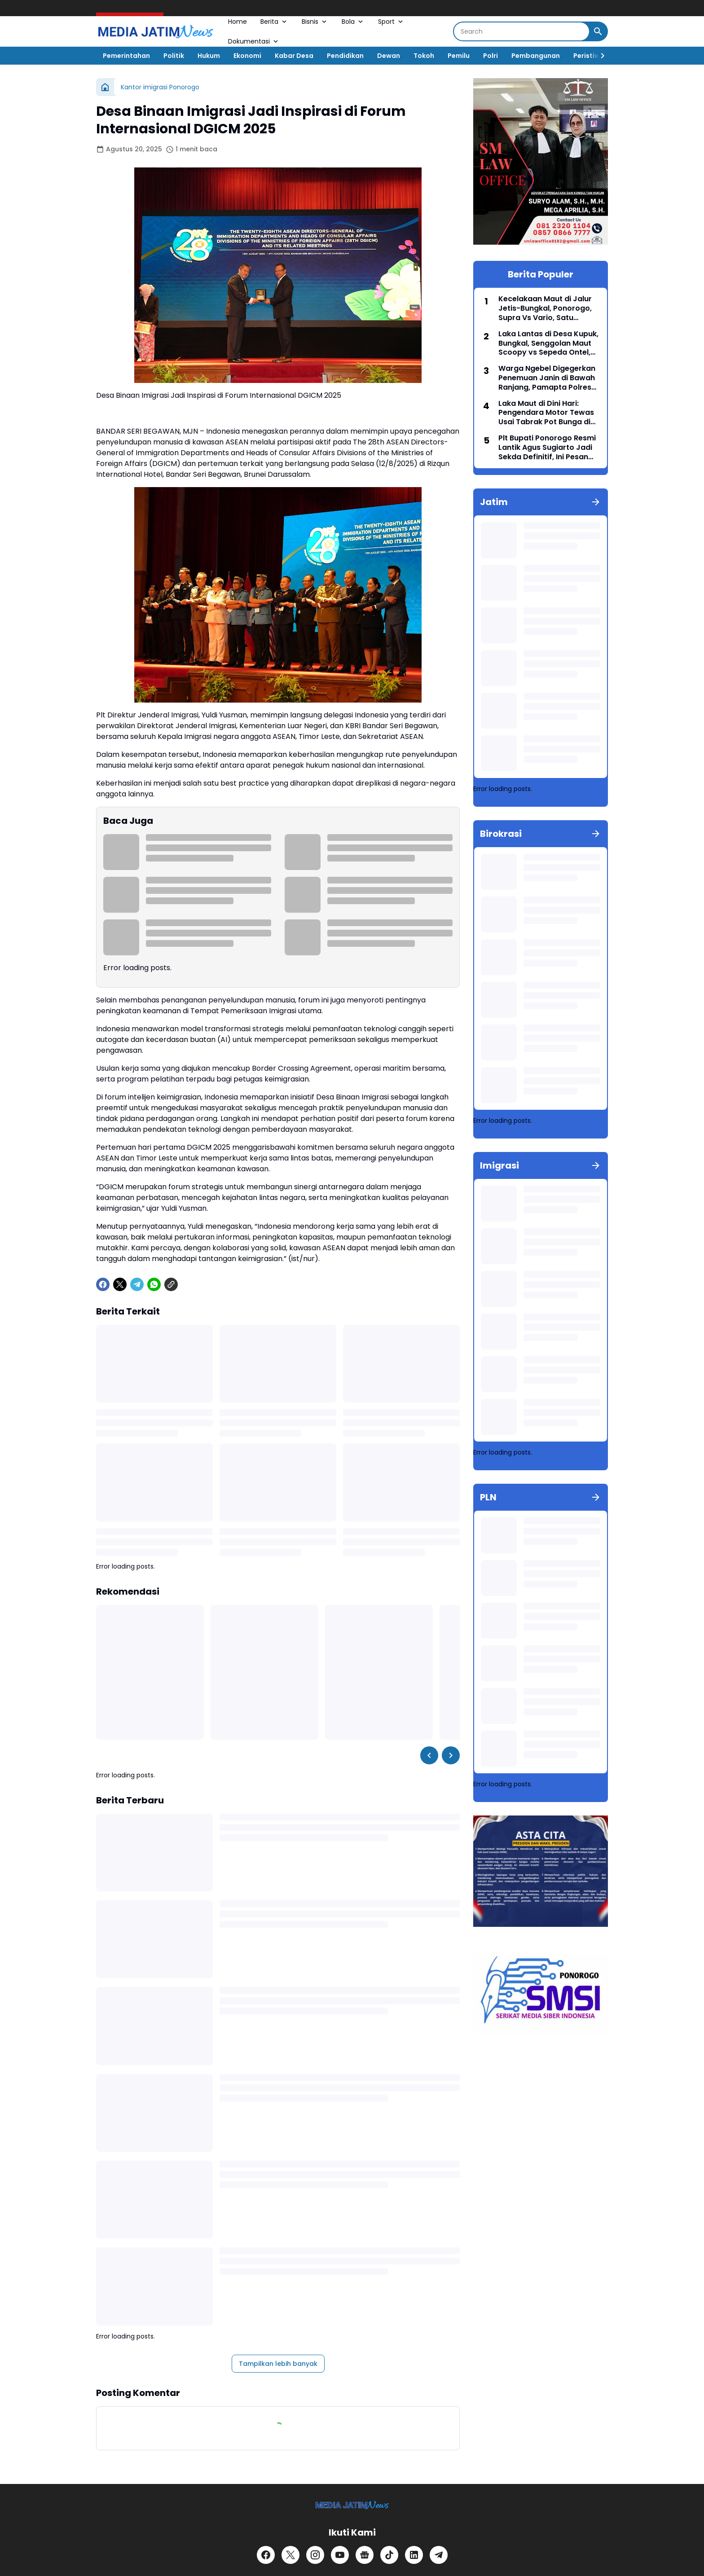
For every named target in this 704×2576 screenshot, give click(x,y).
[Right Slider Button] (599, 56)
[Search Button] (598, 31)
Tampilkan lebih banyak (278, 2363)
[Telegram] (137, 1284)
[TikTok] (389, 2555)
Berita (274, 21)
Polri (490, 55)
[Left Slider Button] (429, 1755)
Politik (173, 55)
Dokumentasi (254, 41)
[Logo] (352, 2504)
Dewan (388, 55)
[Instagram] (315, 2555)
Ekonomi (247, 55)
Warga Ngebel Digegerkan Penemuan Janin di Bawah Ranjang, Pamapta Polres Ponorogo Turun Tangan (546, 378)
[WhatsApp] (154, 1284)
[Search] (521, 31)
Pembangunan (535, 55)
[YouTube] (340, 2555)
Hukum (209, 55)
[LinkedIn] (414, 2555)
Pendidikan (345, 55)
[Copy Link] (171, 1284)
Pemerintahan (126, 55)
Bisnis (315, 21)
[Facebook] (103, 1284)
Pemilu (459, 55)
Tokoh (424, 55)
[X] (120, 1284)
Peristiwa (588, 55)
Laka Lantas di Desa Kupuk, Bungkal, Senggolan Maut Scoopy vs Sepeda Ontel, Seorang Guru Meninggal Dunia (548, 343)
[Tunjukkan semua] (595, 502)
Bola (353, 21)
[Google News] (365, 2555)
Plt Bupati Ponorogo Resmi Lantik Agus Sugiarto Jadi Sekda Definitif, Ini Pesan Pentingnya (547, 448)
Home (237, 21)
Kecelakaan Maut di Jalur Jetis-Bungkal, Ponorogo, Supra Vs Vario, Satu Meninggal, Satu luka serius (548, 308)
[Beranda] (105, 87)
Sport (391, 21)
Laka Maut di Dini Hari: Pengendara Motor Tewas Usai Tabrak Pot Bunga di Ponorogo (546, 413)
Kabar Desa (294, 55)
